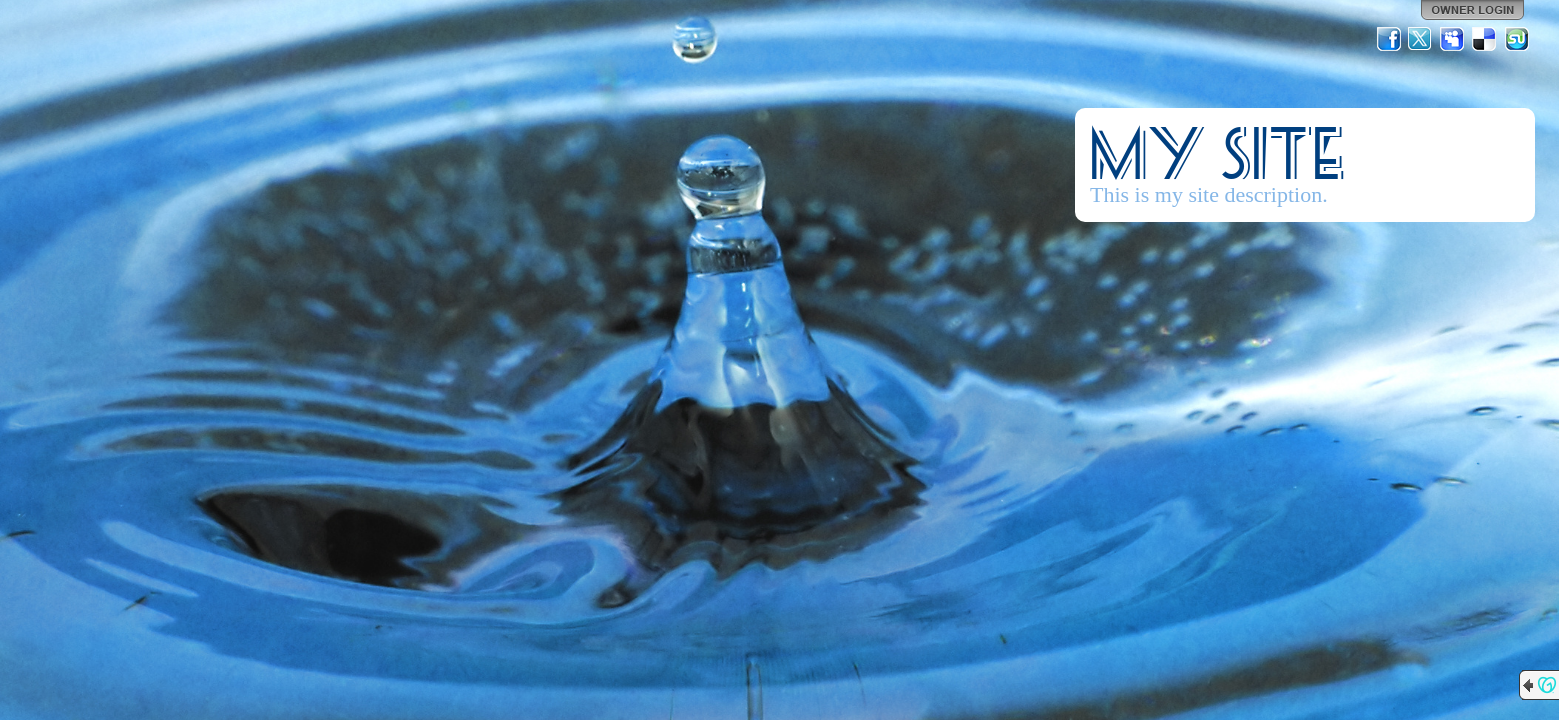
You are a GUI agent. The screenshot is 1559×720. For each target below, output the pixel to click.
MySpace (1453, 39)
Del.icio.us (1485, 39)
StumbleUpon (1517, 39)
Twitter (1421, 39)
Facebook (1389, 39)
